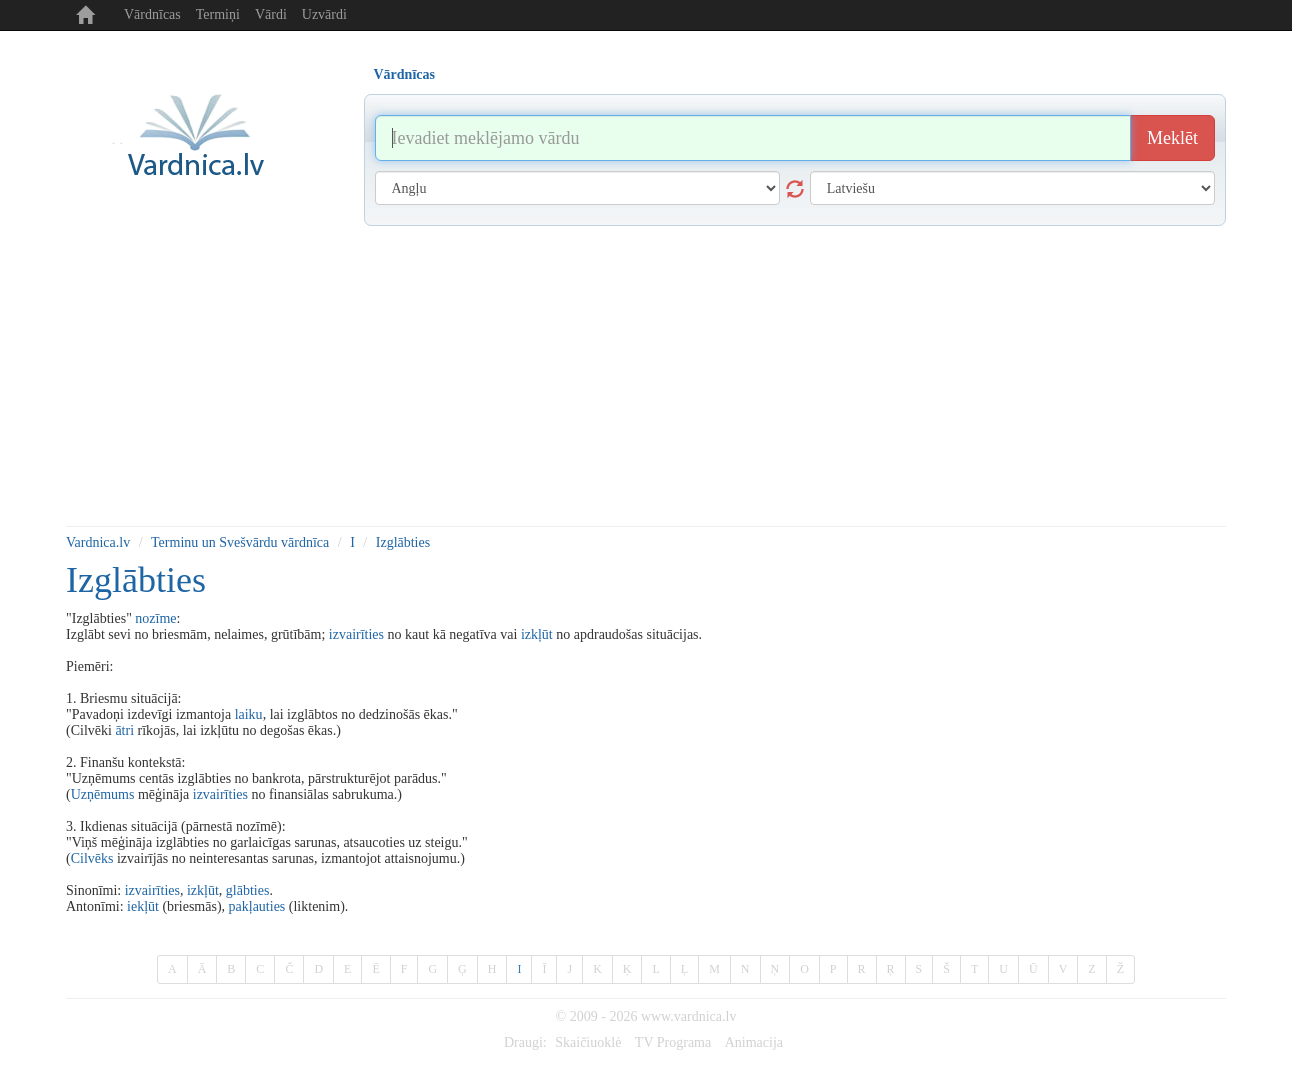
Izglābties (403, 542)
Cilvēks (92, 858)
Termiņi (218, 14)
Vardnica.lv (98, 542)
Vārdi (271, 14)
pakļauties (257, 906)
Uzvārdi (324, 14)
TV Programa (673, 1042)
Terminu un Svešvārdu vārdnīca (240, 542)
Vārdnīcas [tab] (404, 74)
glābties (248, 890)
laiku (249, 714)
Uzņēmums (103, 794)
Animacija (754, 1042)
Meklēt (1172, 138)
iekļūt (143, 906)
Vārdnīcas (152, 14)
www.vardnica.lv (689, 1016)
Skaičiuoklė (588, 1042)
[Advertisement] (646, 376)
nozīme (155, 618)
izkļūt (537, 634)
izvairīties (356, 634)
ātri (124, 730)
